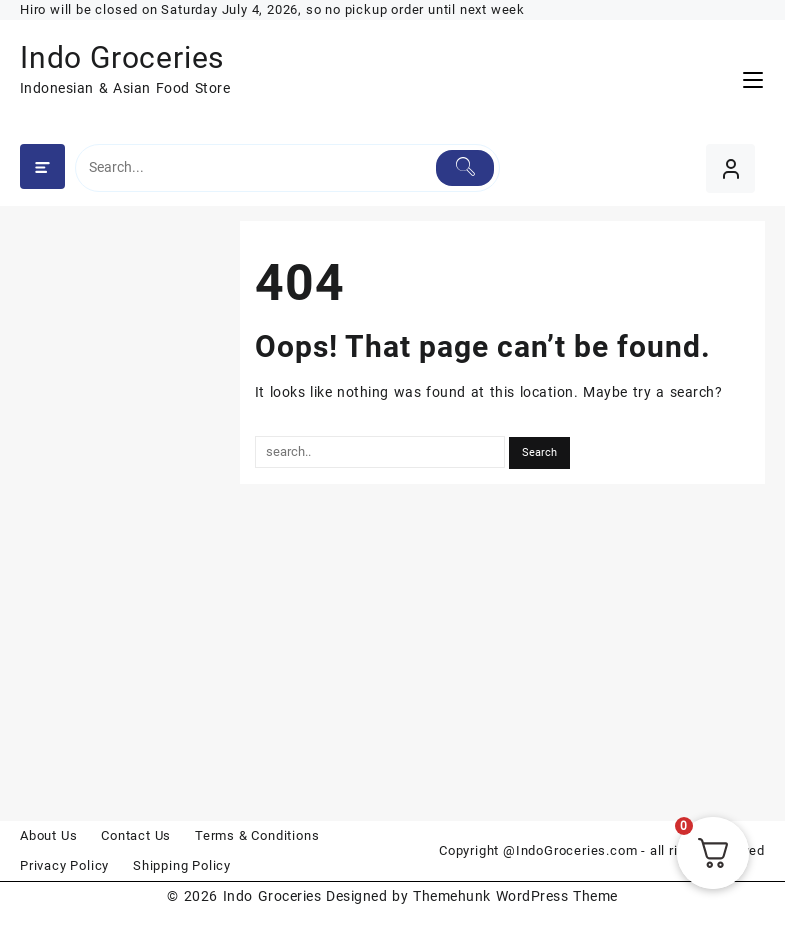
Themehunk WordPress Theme (515, 896)
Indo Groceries (122, 57)
